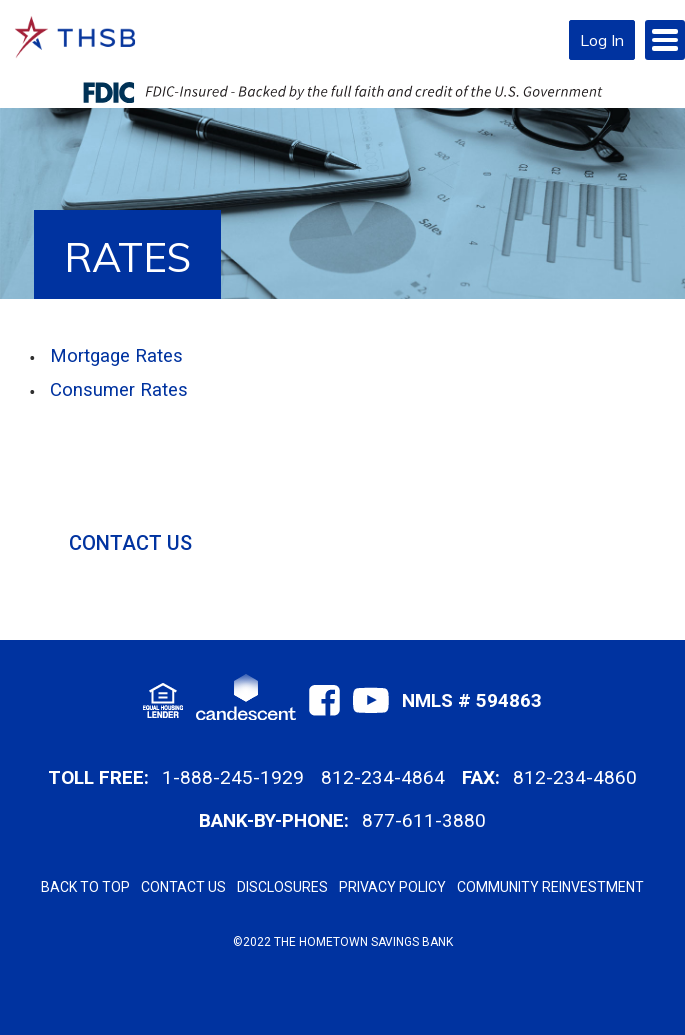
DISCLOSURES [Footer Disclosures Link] (282, 887)
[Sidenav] (356, 505)
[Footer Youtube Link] (371, 700)
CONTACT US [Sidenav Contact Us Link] (130, 543)
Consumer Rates (119, 390)
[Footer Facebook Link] (324, 700)
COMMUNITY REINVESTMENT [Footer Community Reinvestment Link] (550, 887)
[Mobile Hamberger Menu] (665, 40)
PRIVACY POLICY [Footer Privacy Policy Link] (392, 887)
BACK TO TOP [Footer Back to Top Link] (85, 887)
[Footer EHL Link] (163, 700)
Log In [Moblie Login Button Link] (602, 40)
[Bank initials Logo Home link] (75, 37)
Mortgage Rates (116, 356)
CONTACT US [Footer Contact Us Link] (183, 887)
